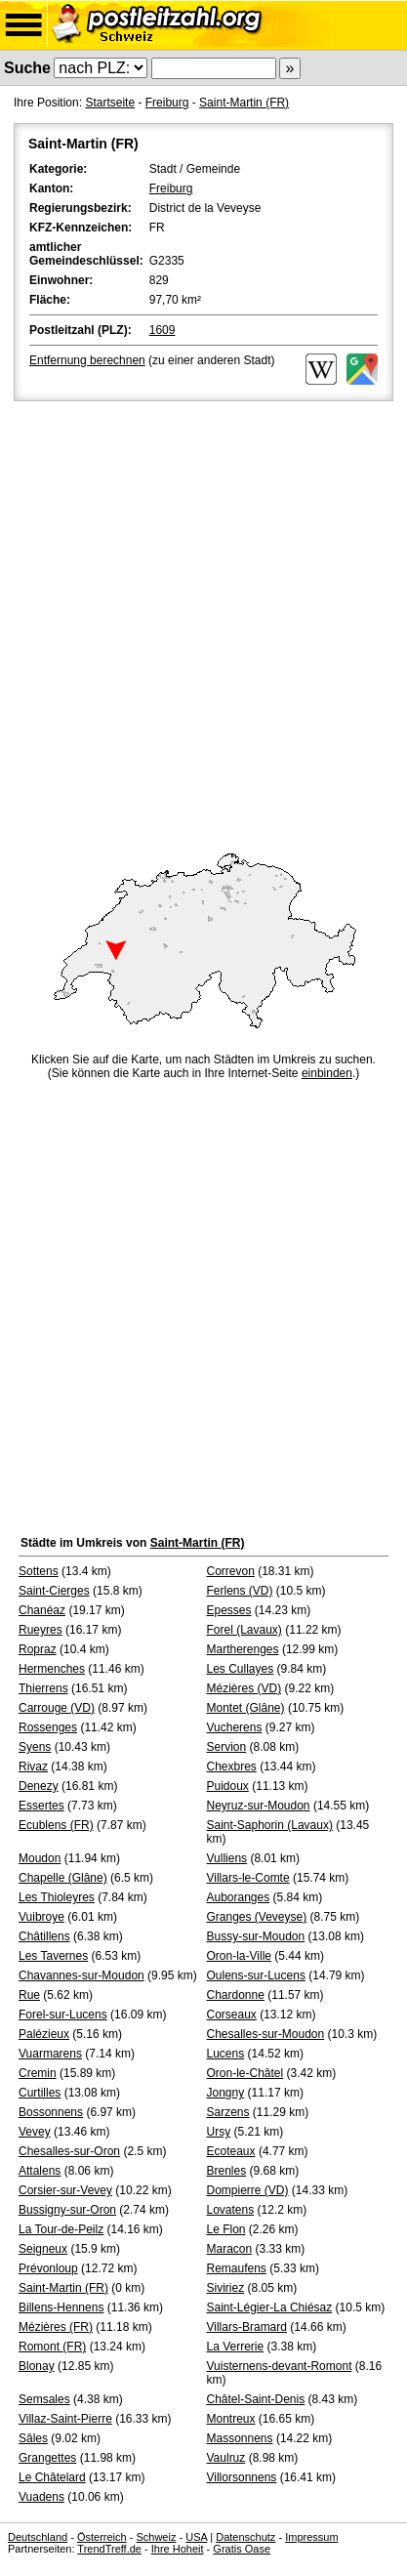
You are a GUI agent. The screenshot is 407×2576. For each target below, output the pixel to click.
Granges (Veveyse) (257, 1917)
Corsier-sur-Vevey (65, 2190)
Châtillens (44, 1936)
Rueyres (40, 1630)
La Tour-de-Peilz (61, 2229)
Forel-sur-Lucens (63, 2014)
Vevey (35, 2132)
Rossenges (48, 1727)
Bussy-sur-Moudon (256, 1936)
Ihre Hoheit (177, 2549)
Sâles (33, 2438)
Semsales (44, 2399)
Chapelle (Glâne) (63, 1878)
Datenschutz (245, 2537)
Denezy (39, 1786)
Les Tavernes (53, 1956)
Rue (29, 1995)
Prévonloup (48, 2268)
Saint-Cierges (54, 1591)
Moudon (40, 1858)
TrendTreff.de (109, 2549)
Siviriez (226, 2288)
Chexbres (232, 1766)
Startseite (110, 102)
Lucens (226, 2053)
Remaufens (236, 2268)
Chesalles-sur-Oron (69, 2151)
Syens (35, 1747)
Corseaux (232, 2014)
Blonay (37, 2366)
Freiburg (167, 102)
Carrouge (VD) (57, 1708)
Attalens (40, 2171)
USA (196, 2537)
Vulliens (227, 1858)
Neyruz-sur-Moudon (258, 1805)
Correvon (231, 1571)
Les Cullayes (240, 1669)
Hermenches (52, 1669)
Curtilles (40, 2092)
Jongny (226, 2092)
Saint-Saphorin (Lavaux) (270, 1825)
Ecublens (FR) (56, 1825)
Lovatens (231, 2210)
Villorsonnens (242, 2477)
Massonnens (240, 2438)
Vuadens (41, 2497)
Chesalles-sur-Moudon (266, 2034)
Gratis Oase (241, 2549)
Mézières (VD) (244, 1688)
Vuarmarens (50, 2053)
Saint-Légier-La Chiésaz (270, 2307)
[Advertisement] (203, 618)
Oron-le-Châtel (245, 2073)
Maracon (230, 2249)
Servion (227, 1747)
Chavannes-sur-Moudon (81, 1975)
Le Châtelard (52, 2477)
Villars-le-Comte (248, 1878)
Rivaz (33, 1766)
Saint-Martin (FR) (244, 102)
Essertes (41, 1805)
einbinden (327, 1073)
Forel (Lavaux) (244, 1630)
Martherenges (243, 1649)
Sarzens (228, 2112)
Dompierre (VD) (248, 2190)
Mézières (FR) (56, 2327)
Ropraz (38, 1649)
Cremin (38, 2073)
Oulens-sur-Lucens (256, 1975)
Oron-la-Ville (239, 1956)
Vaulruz (226, 2458)
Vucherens (235, 1727)
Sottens (39, 1571)
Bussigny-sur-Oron (67, 2210)
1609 (162, 330)
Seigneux (43, 2249)
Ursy (219, 2132)
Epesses (229, 1610)
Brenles (227, 2171)
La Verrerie (236, 2346)
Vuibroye (41, 1917)
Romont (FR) (52, 2346)
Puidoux (228, 1786)
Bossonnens (51, 2112)
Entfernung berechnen (87, 360)
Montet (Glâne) (246, 1708)
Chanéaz (42, 1610)
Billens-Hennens (61, 2307)
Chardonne (236, 1995)
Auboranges (238, 1897)
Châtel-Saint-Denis (256, 2399)
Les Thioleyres (57, 1897)
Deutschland (37, 2537)
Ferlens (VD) (240, 1591)
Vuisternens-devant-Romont (279, 2366)
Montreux (231, 2419)
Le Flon (226, 2229)
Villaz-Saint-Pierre (65, 2419)
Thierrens (43, 1688)
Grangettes (47, 2458)
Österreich (102, 2537)
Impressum (311, 2537)
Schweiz (156, 2537)
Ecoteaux (231, 2151)
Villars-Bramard (247, 2327)
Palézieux (44, 2034)
